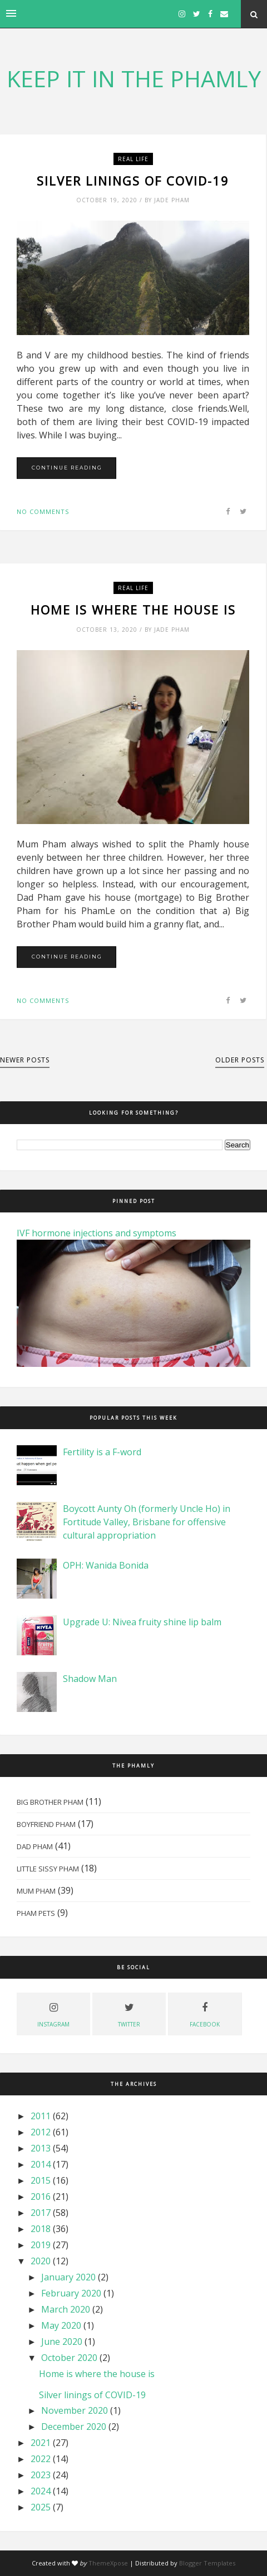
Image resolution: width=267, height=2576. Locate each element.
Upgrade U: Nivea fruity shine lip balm (142, 1622)
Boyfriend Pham (46, 1824)
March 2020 (65, 2309)
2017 (41, 2212)
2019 (41, 2245)
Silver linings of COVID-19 (133, 180)
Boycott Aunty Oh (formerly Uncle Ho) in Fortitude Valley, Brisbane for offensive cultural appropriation (146, 1521)
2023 (41, 2475)
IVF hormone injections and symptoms (96, 1233)
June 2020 (61, 2341)
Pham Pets (36, 1913)
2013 (41, 2148)
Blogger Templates (207, 2563)
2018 (41, 2229)
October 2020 (69, 2358)
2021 (41, 2443)
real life (133, 159)
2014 (41, 2164)
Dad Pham (35, 1846)
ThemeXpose (108, 2563)
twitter (129, 2013)
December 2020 (73, 2426)
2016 (41, 2196)
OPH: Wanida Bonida (106, 1565)
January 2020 (68, 2277)
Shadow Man (90, 1679)
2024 (41, 2491)
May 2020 (61, 2325)
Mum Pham (36, 1891)
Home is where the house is (133, 609)
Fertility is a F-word (102, 1452)
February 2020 (71, 2293)
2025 (41, 2507)
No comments (43, 511)
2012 (41, 2132)
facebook (205, 2013)
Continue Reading (67, 468)
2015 (41, 2180)
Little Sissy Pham (48, 1869)
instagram (53, 2013)
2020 (41, 2261)
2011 (41, 2116)
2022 (41, 2459)
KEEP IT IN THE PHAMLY (134, 78)
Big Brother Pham (50, 1802)
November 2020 (74, 2410)
